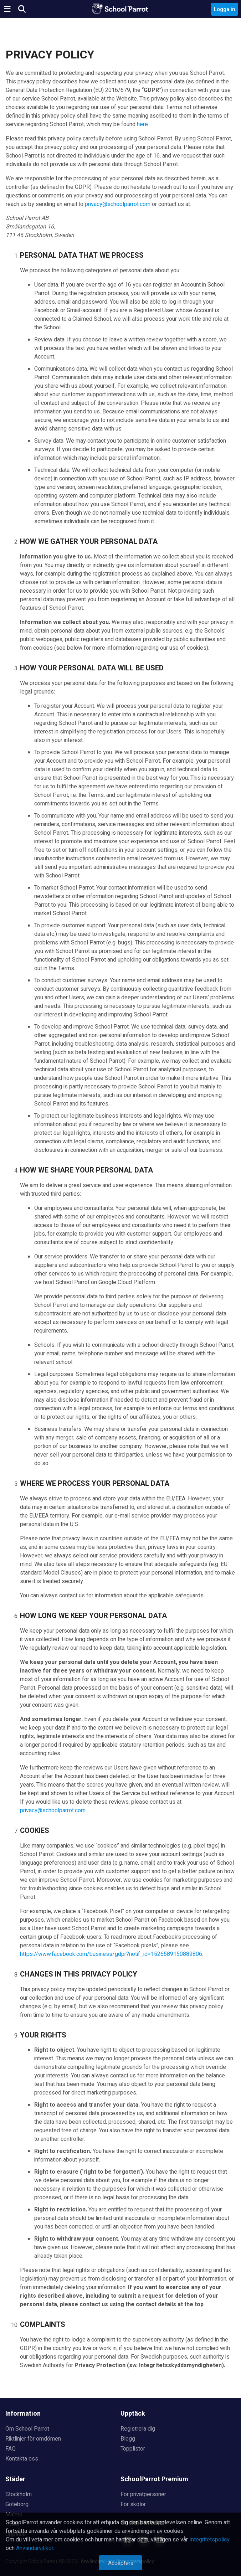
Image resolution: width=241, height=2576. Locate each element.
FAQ (10, 2448)
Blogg (127, 2439)
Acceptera (120, 2563)
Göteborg (17, 2504)
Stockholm (18, 2494)
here (142, 124)
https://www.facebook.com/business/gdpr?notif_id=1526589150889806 (111, 1954)
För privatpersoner (143, 2494)
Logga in (224, 9)
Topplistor (132, 2448)
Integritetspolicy (209, 2539)
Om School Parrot (27, 2429)
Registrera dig (137, 2429)
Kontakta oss (21, 2458)
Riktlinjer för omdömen (33, 2439)
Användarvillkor (34, 2548)
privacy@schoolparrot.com (117, 204)
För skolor (133, 2504)
